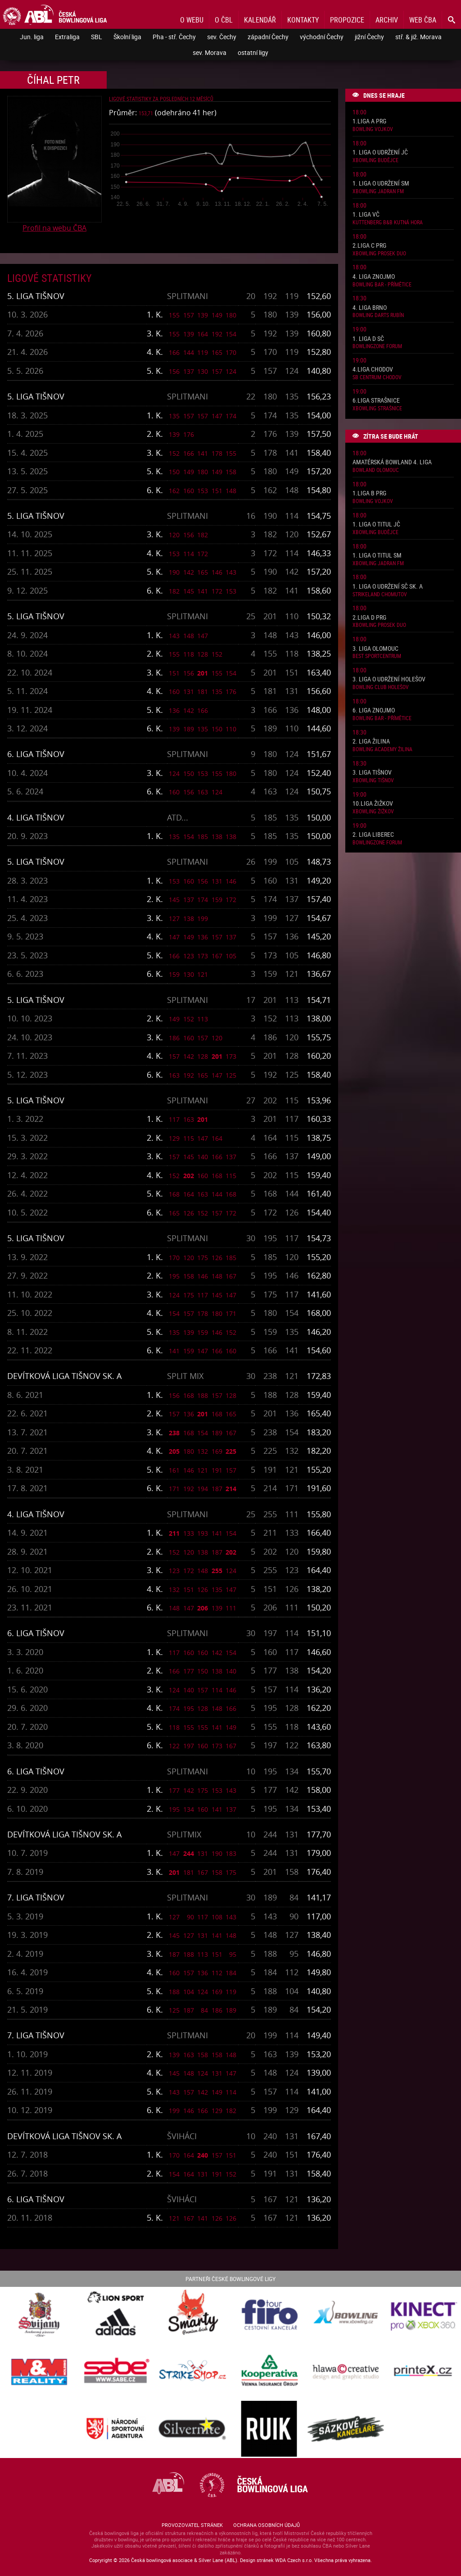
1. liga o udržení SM (381, 183)
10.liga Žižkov (373, 803)
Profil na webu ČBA (54, 228)
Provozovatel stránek (192, 2525)
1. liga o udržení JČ (380, 152)
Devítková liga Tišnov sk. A (64, 1375)
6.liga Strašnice (376, 400)
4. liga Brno (370, 308)
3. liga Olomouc (375, 649)
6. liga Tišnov (35, 753)
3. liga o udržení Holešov (389, 679)
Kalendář (260, 20)
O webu (191, 20)
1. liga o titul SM (377, 555)
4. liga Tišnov (35, 817)
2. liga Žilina (371, 741)
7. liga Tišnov (35, 1897)
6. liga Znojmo (374, 710)
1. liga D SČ (368, 339)
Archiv (386, 20)
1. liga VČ (366, 214)
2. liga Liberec (373, 835)
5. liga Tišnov (35, 295)
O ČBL (224, 20)
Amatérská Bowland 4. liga (392, 462)
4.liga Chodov (373, 369)
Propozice (347, 20)
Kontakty (303, 20)
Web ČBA (422, 20)
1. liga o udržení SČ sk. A (388, 586)
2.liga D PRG (369, 617)
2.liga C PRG (369, 245)
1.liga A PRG (369, 121)
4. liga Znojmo (374, 277)
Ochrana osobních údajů (266, 2525)
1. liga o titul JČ (376, 524)
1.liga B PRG (369, 493)
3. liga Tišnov (372, 772)
